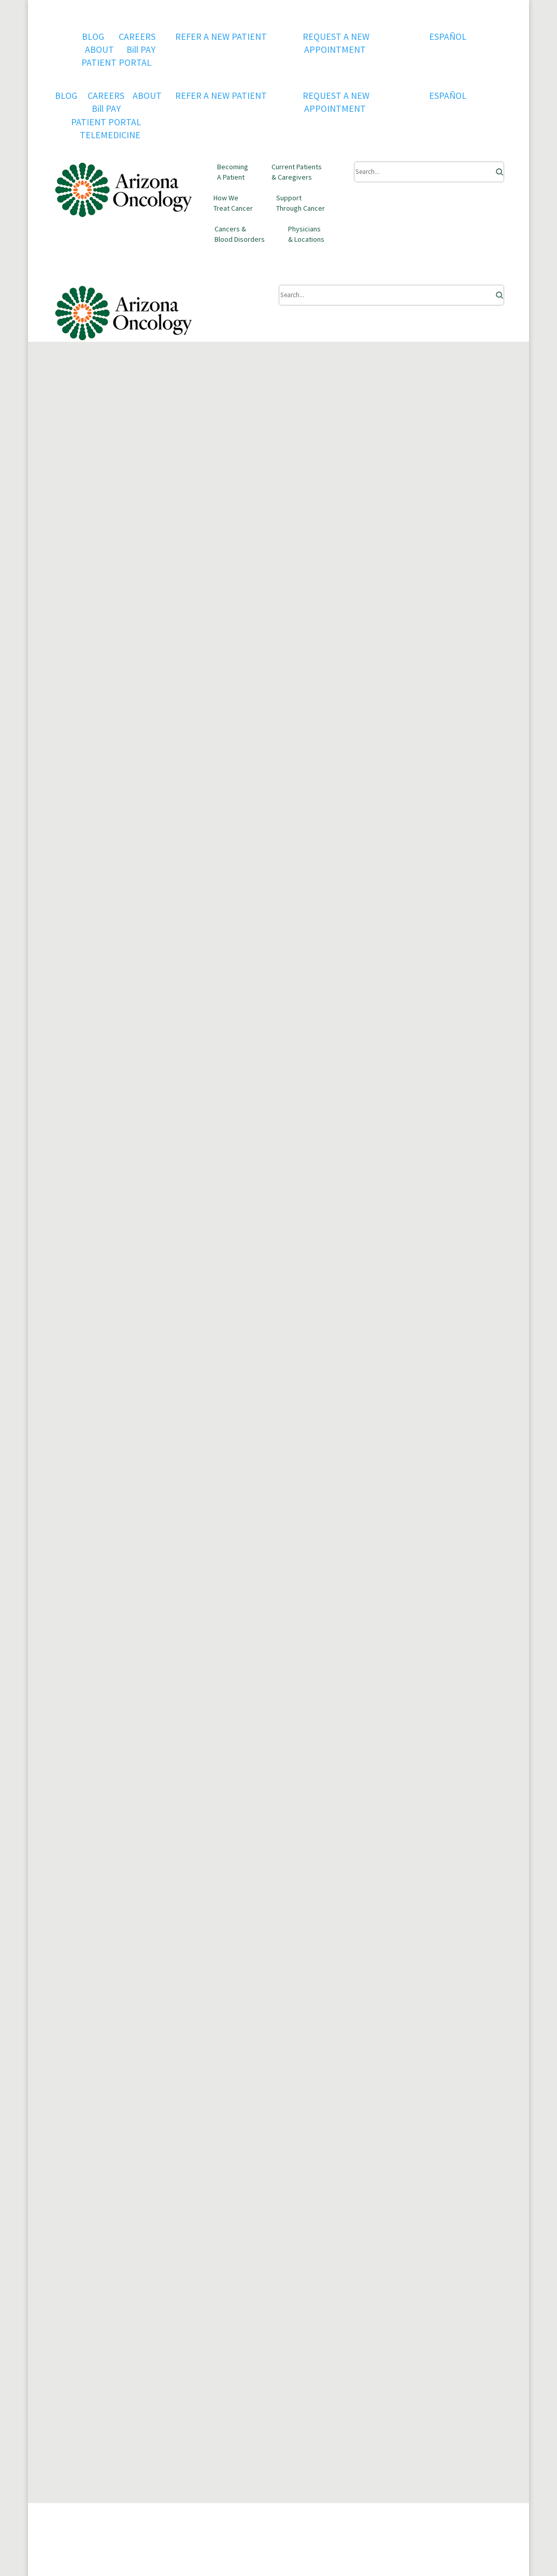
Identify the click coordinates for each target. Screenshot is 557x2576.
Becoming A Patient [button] (232, 172)
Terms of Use (192, 2281)
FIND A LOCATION (103, 2023)
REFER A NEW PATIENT (222, 36)
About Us (71, 2255)
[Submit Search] (429, 172)
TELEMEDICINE (110, 135)
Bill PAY (140, 49)
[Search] (496, 169)
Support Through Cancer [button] (300, 203)
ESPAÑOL (447, 36)
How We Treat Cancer (233, 203)
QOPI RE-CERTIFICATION (102, 2281)
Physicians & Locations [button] (306, 234)
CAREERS (137, 36)
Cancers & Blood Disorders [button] (240, 234)
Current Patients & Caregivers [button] (297, 172)
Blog (95, 459)
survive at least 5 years (326, 979)
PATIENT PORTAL (116, 62)
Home (65, 459)
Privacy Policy (192, 2268)
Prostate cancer (84, 780)
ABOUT (99, 49)
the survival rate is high (286, 953)
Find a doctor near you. (97, 1931)
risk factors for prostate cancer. (214, 1046)
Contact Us (74, 2294)
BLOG (94, 36)
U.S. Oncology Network (211, 2255)
